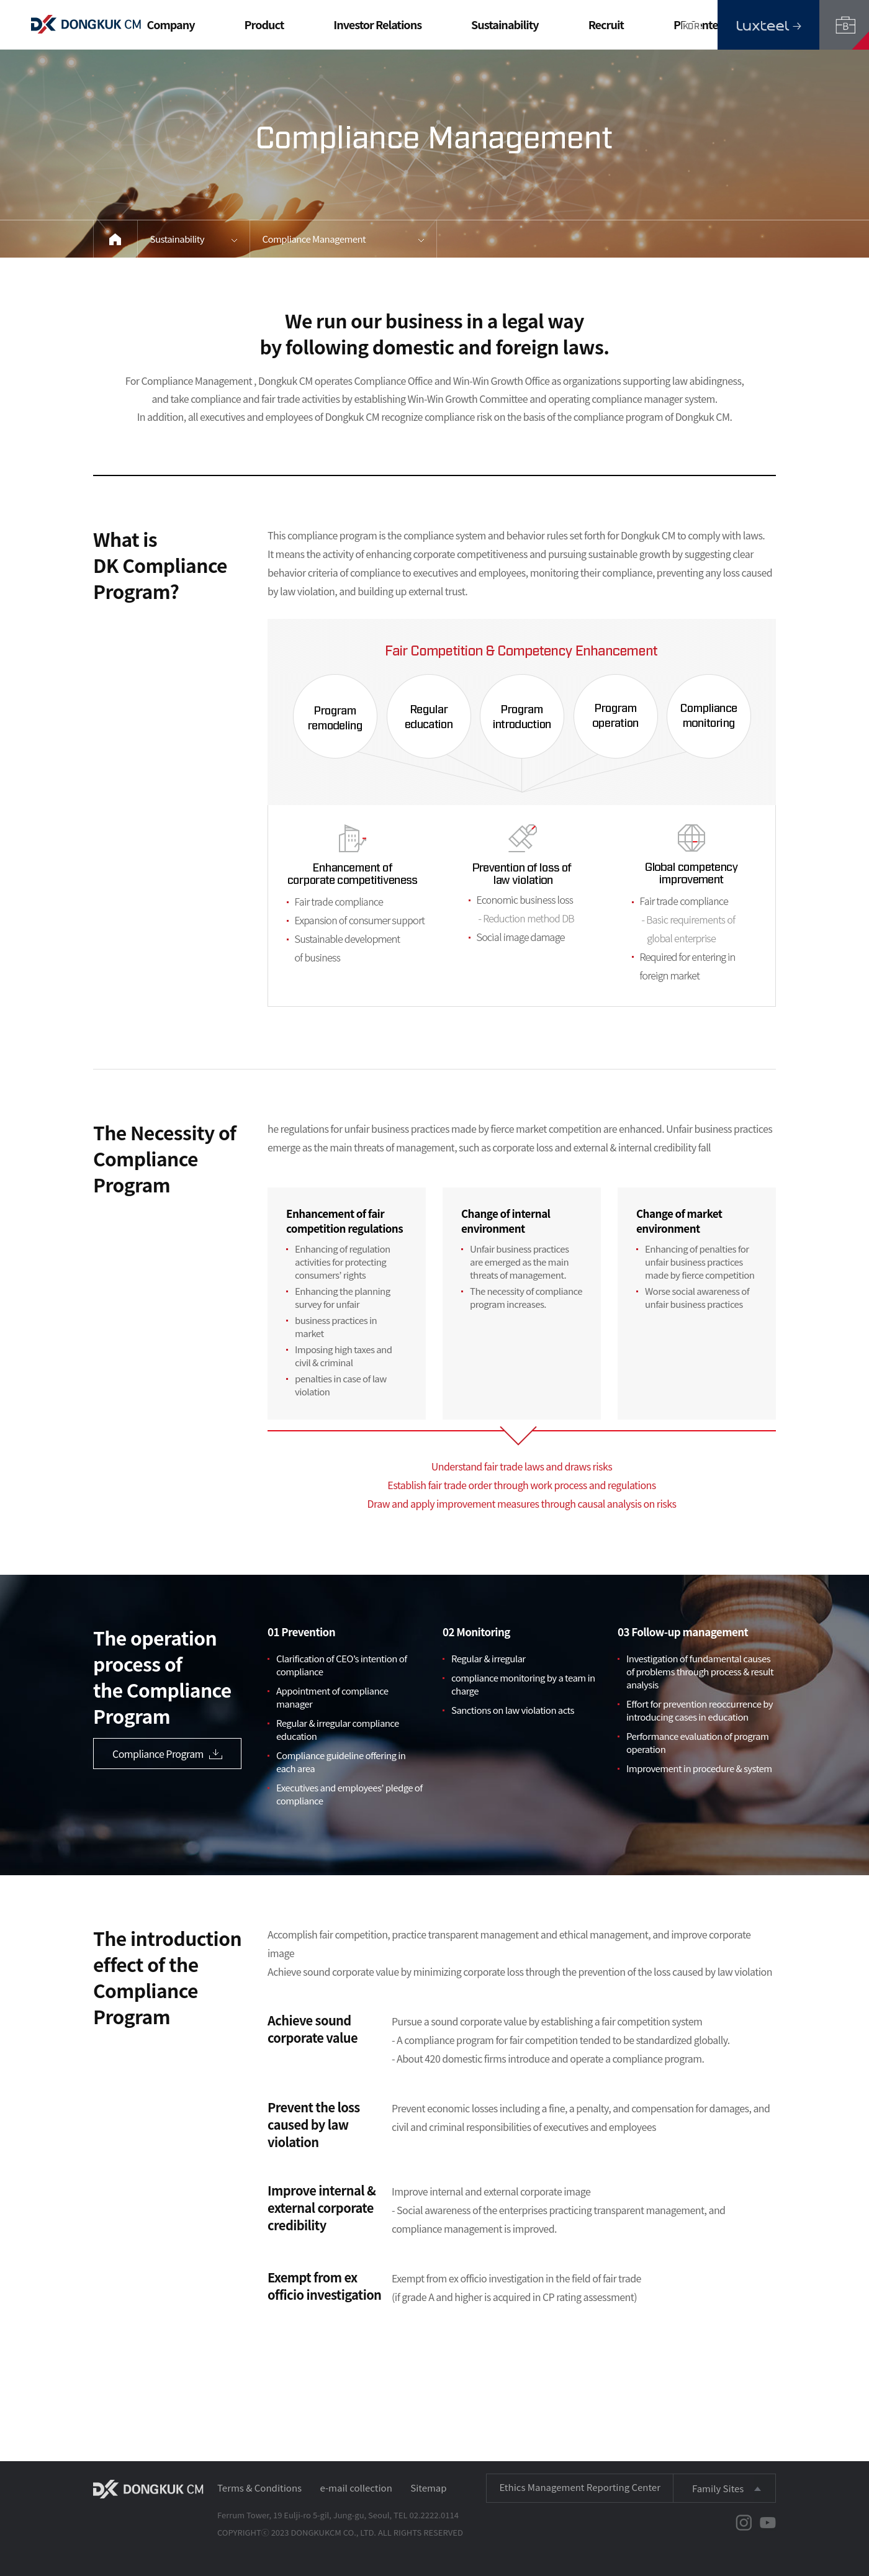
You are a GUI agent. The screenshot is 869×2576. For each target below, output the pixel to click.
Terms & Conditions (259, 2487)
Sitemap (428, 2487)
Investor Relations (377, 24)
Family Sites (718, 2488)
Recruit (606, 24)
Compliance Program (167, 1753)
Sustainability (505, 24)
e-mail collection (356, 2487)
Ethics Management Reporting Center (579, 2486)
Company (170, 24)
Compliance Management (314, 238)
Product (264, 24)
